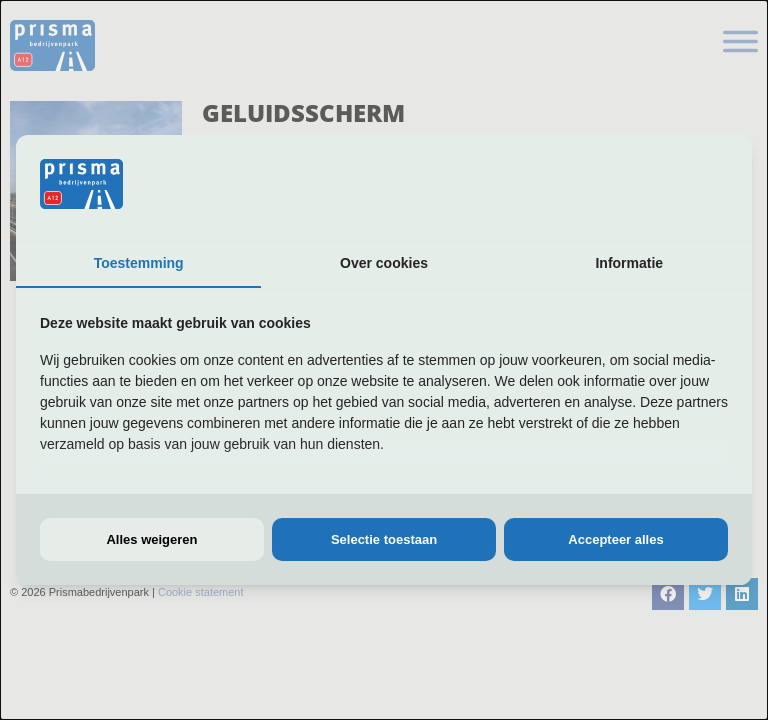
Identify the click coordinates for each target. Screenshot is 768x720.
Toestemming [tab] (139, 263)
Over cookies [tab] (384, 263)
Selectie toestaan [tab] (384, 539)
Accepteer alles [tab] (615, 539)
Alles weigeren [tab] (151, 539)
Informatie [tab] (629, 263)
